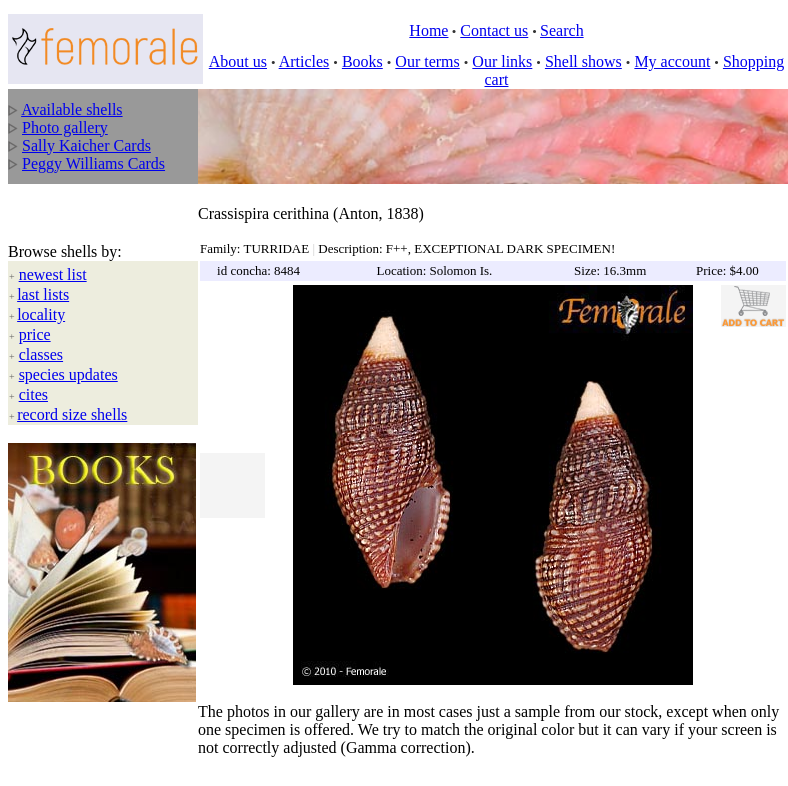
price (35, 334)
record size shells (72, 414)
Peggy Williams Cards (93, 163)
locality (41, 314)
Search (562, 30)
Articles (304, 61)
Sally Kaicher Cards (86, 145)
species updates (68, 374)
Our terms (427, 61)
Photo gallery (65, 127)
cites (33, 394)
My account (672, 61)
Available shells (71, 109)
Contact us (494, 30)
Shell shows (583, 61)
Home (428, 30)
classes (41, 354)
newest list (53, 274)
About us (238, 61)
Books (362, 61)
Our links (502, 61)
